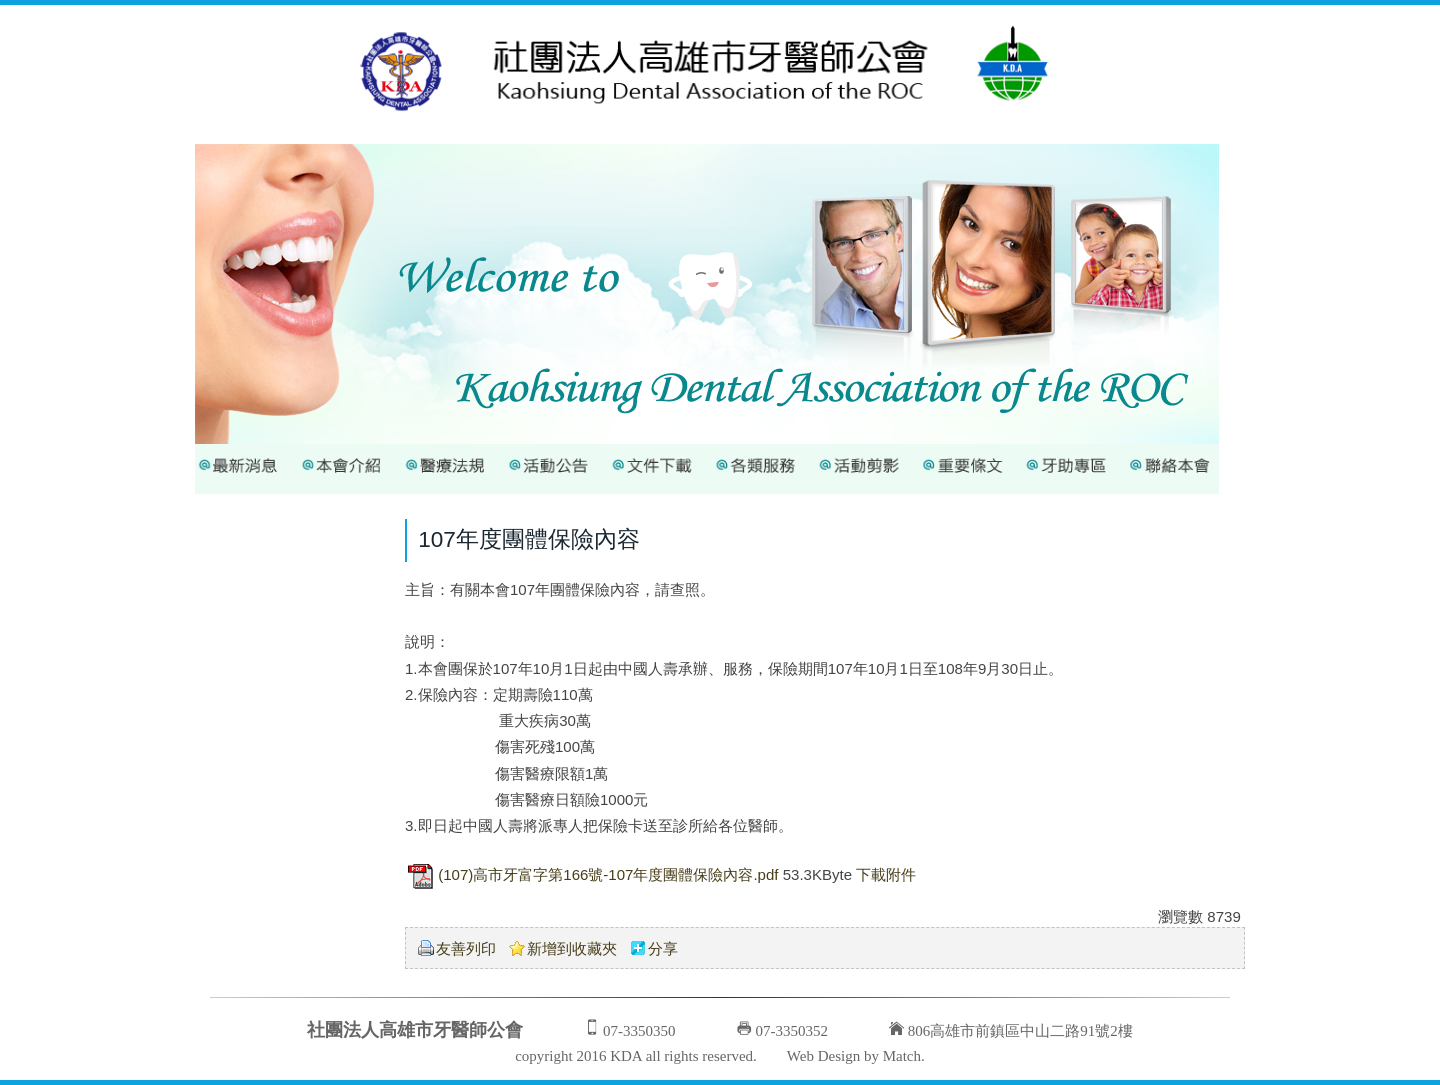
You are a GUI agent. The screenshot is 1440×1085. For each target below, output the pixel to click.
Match (902, 1056)
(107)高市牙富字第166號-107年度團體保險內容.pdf (608, 874)
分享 (663, 948)
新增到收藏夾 (572, 948)
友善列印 (466, 948)
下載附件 (886, 874)
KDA (626, 1056)
